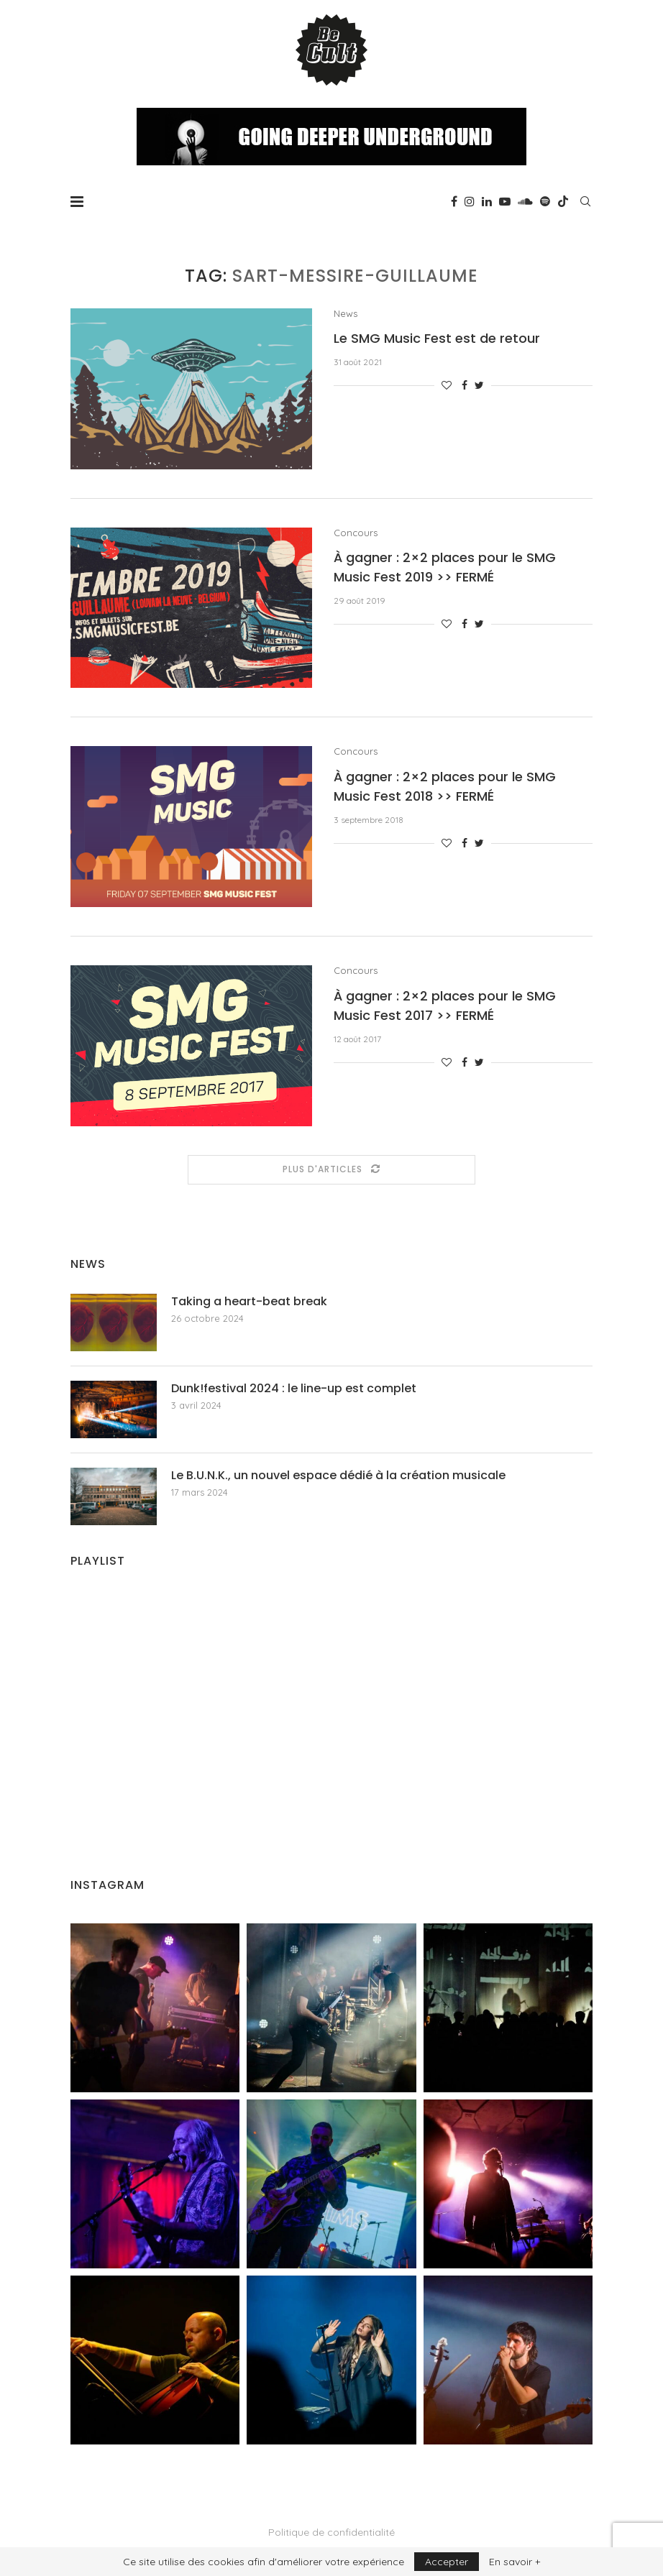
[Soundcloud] (525, 201)
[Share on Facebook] (464, 385)
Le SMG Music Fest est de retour (437, 338)
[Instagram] (470, 201)
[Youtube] (505, 201)
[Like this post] (447, 385)
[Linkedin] (487, 201)
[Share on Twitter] (479, 385)
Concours (356, 533)
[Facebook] (454, 201)
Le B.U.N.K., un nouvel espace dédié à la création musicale (338, 1476)
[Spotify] (545, 201)
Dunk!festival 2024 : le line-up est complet (293, 1389)
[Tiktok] (563, 201)
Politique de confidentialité (331, 2532)
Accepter (446, 2561)
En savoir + (514, 2562)
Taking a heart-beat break (249, 1302)
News (345, 313)
